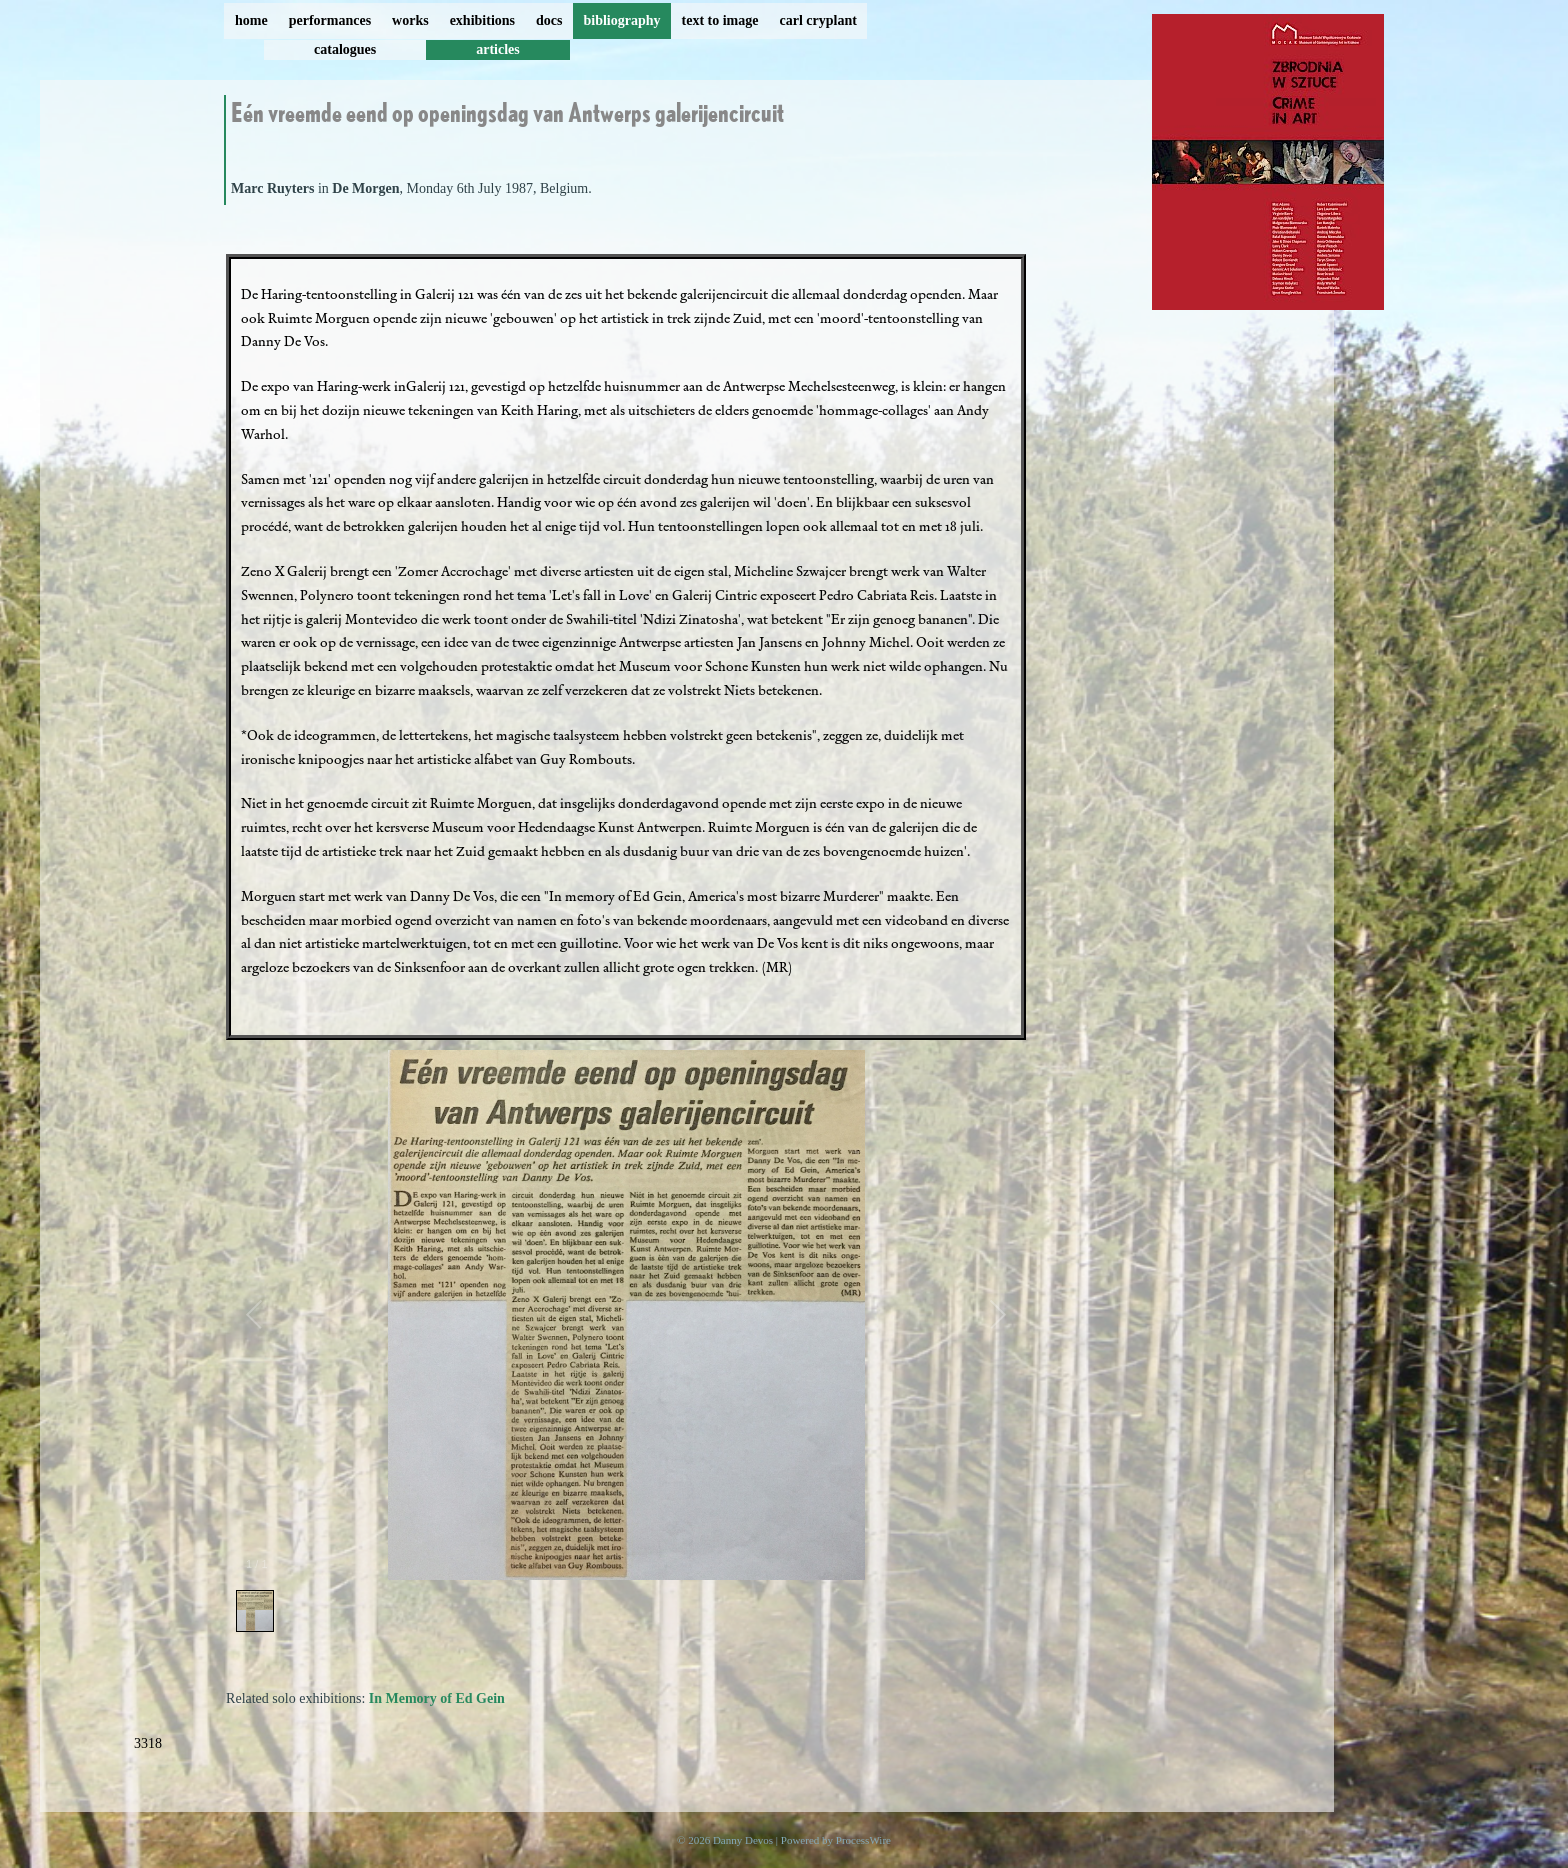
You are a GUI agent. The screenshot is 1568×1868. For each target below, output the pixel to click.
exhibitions (482, 20)
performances (330, 20)
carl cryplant (817, 20)
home (251, 20)
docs (549, 20)
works (410, 20)
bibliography (621, 20)
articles (498, 49)
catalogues (345, 49)
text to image (720, 20)
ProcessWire (863, 1840)
